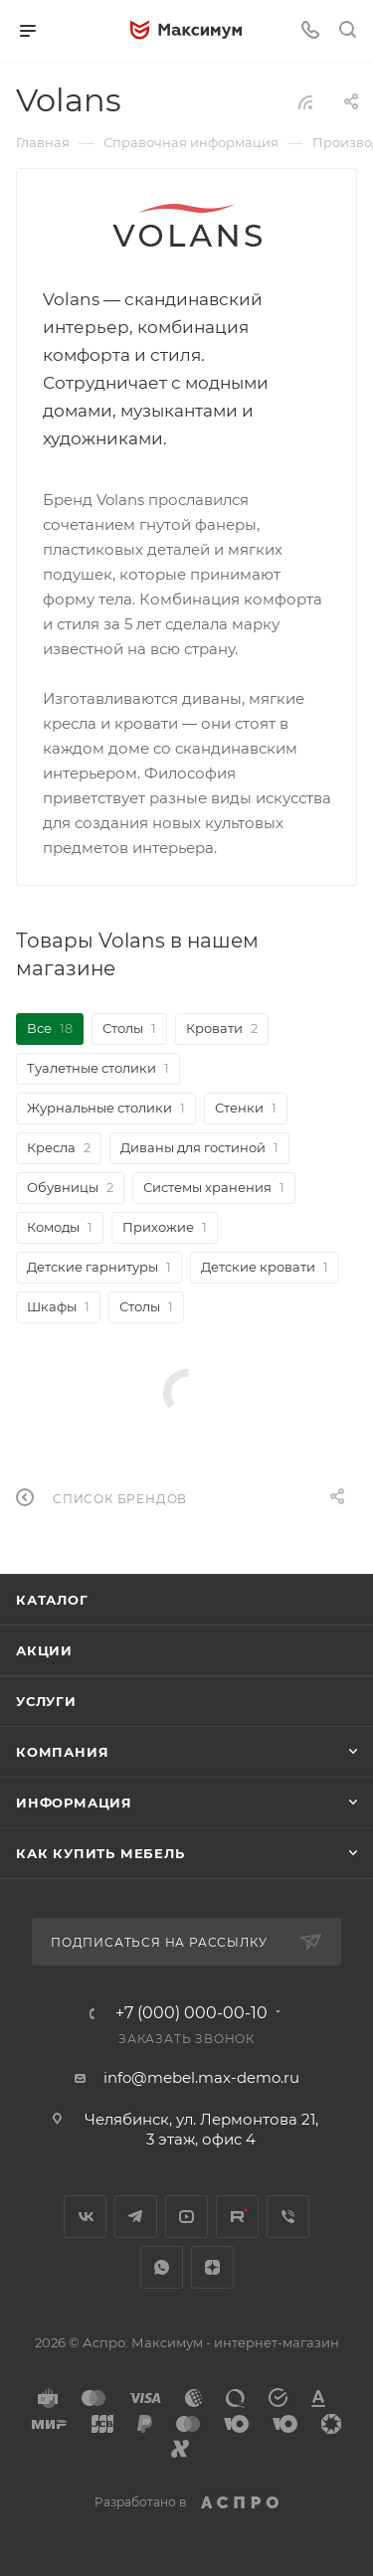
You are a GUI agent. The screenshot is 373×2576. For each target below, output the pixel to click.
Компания (62, 1752)
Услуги (46, 1701)
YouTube (186, 2216)
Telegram (135, 2216)
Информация (74, 1802)
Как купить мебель (100, 1853)
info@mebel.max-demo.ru (201, 2077)
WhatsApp (161, 2267)
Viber (288, 2216)
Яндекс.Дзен (212, 2267)
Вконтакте (85, 2216)
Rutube (237, 2216)
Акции (44, 1650)
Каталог (52, 1600)
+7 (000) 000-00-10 (191, 2013)
